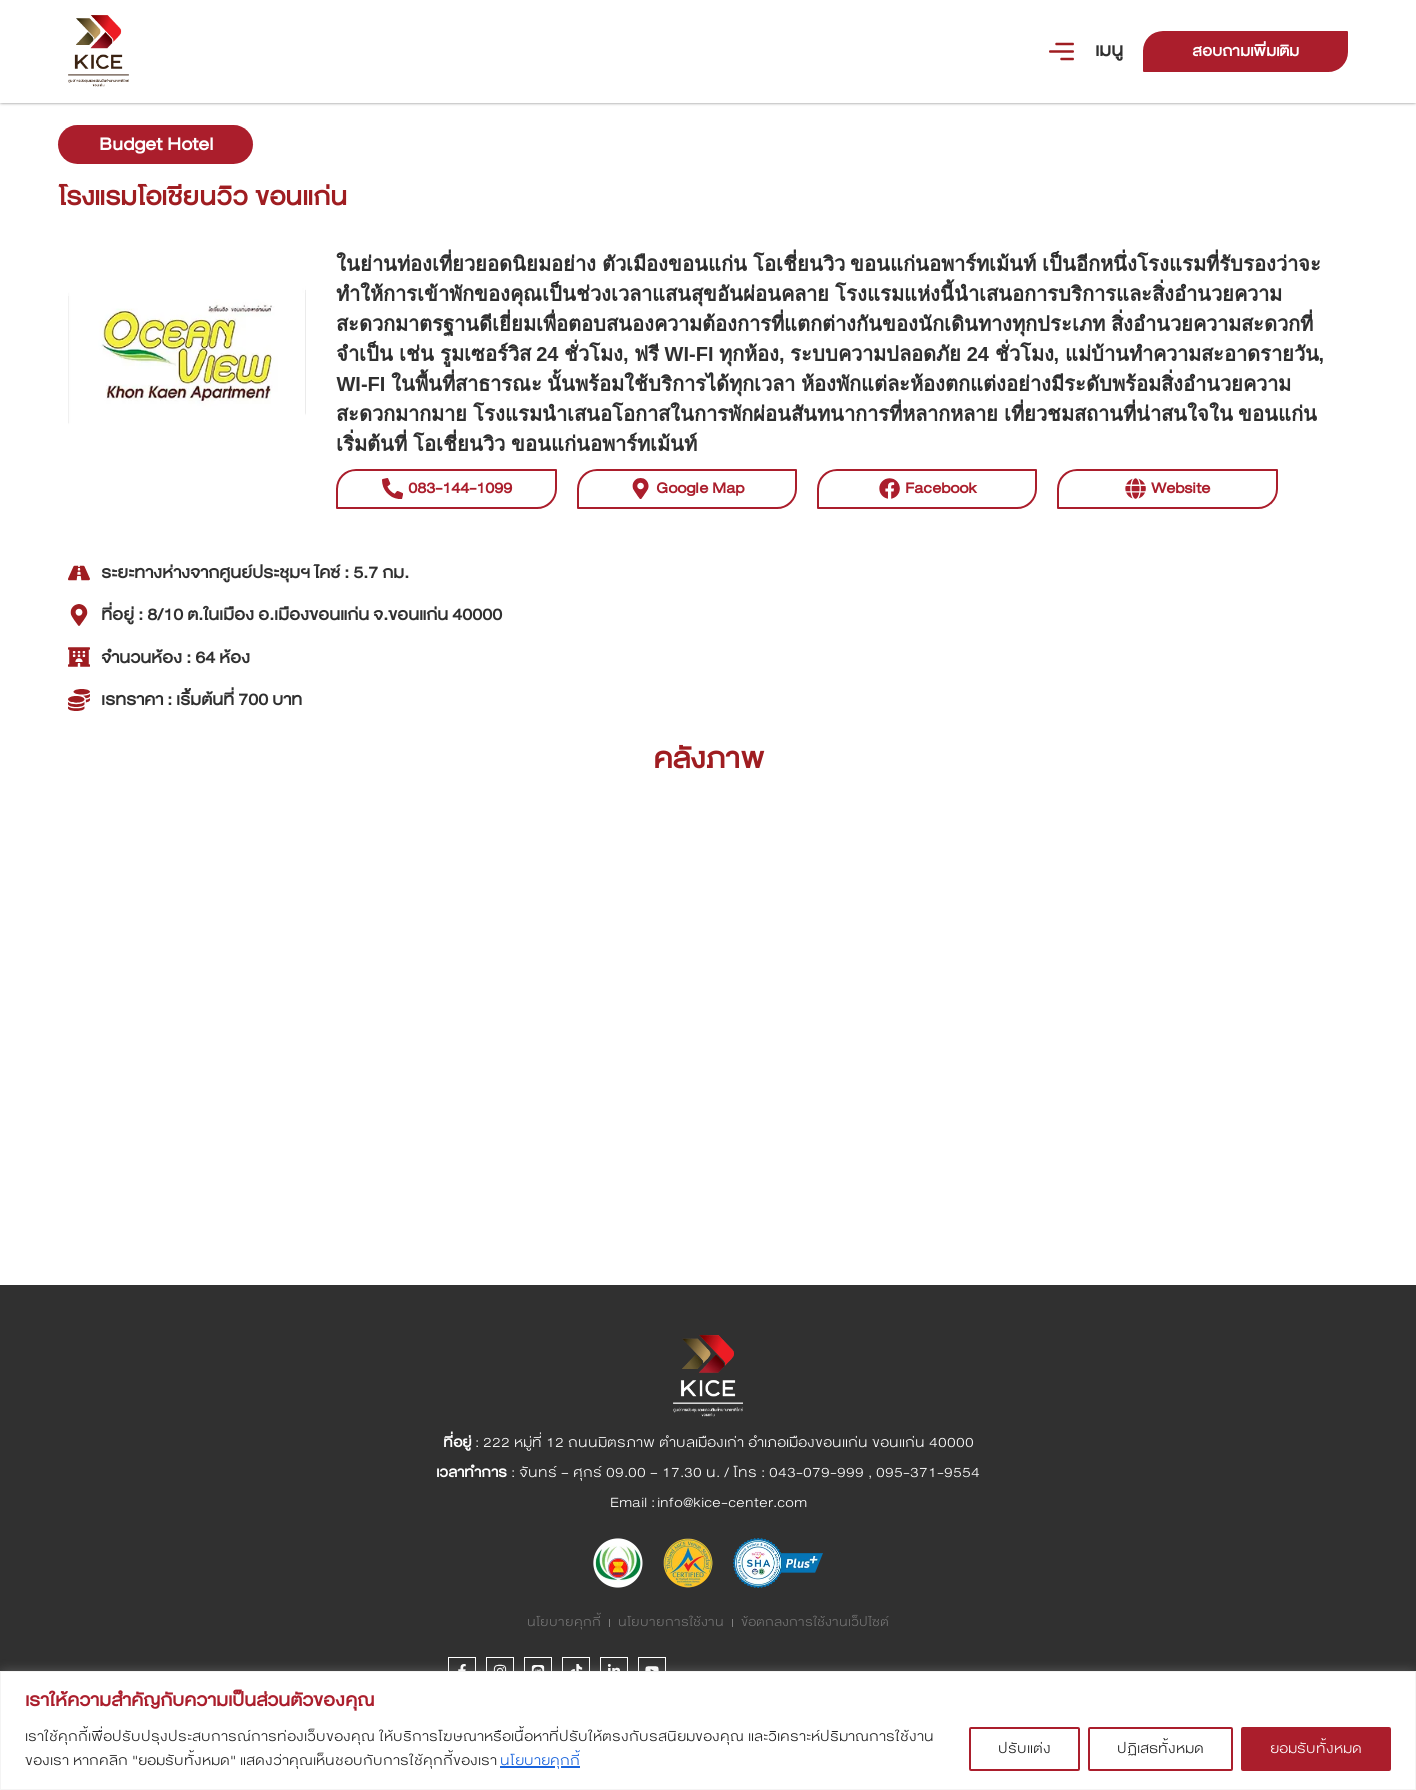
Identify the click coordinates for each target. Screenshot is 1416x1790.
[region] (708, 1730)
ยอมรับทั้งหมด (1316, 1748)
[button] (1167, 520)
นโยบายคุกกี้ (540, 1760)
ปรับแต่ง (1024, 1748)
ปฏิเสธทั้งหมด (1160, 1748)
